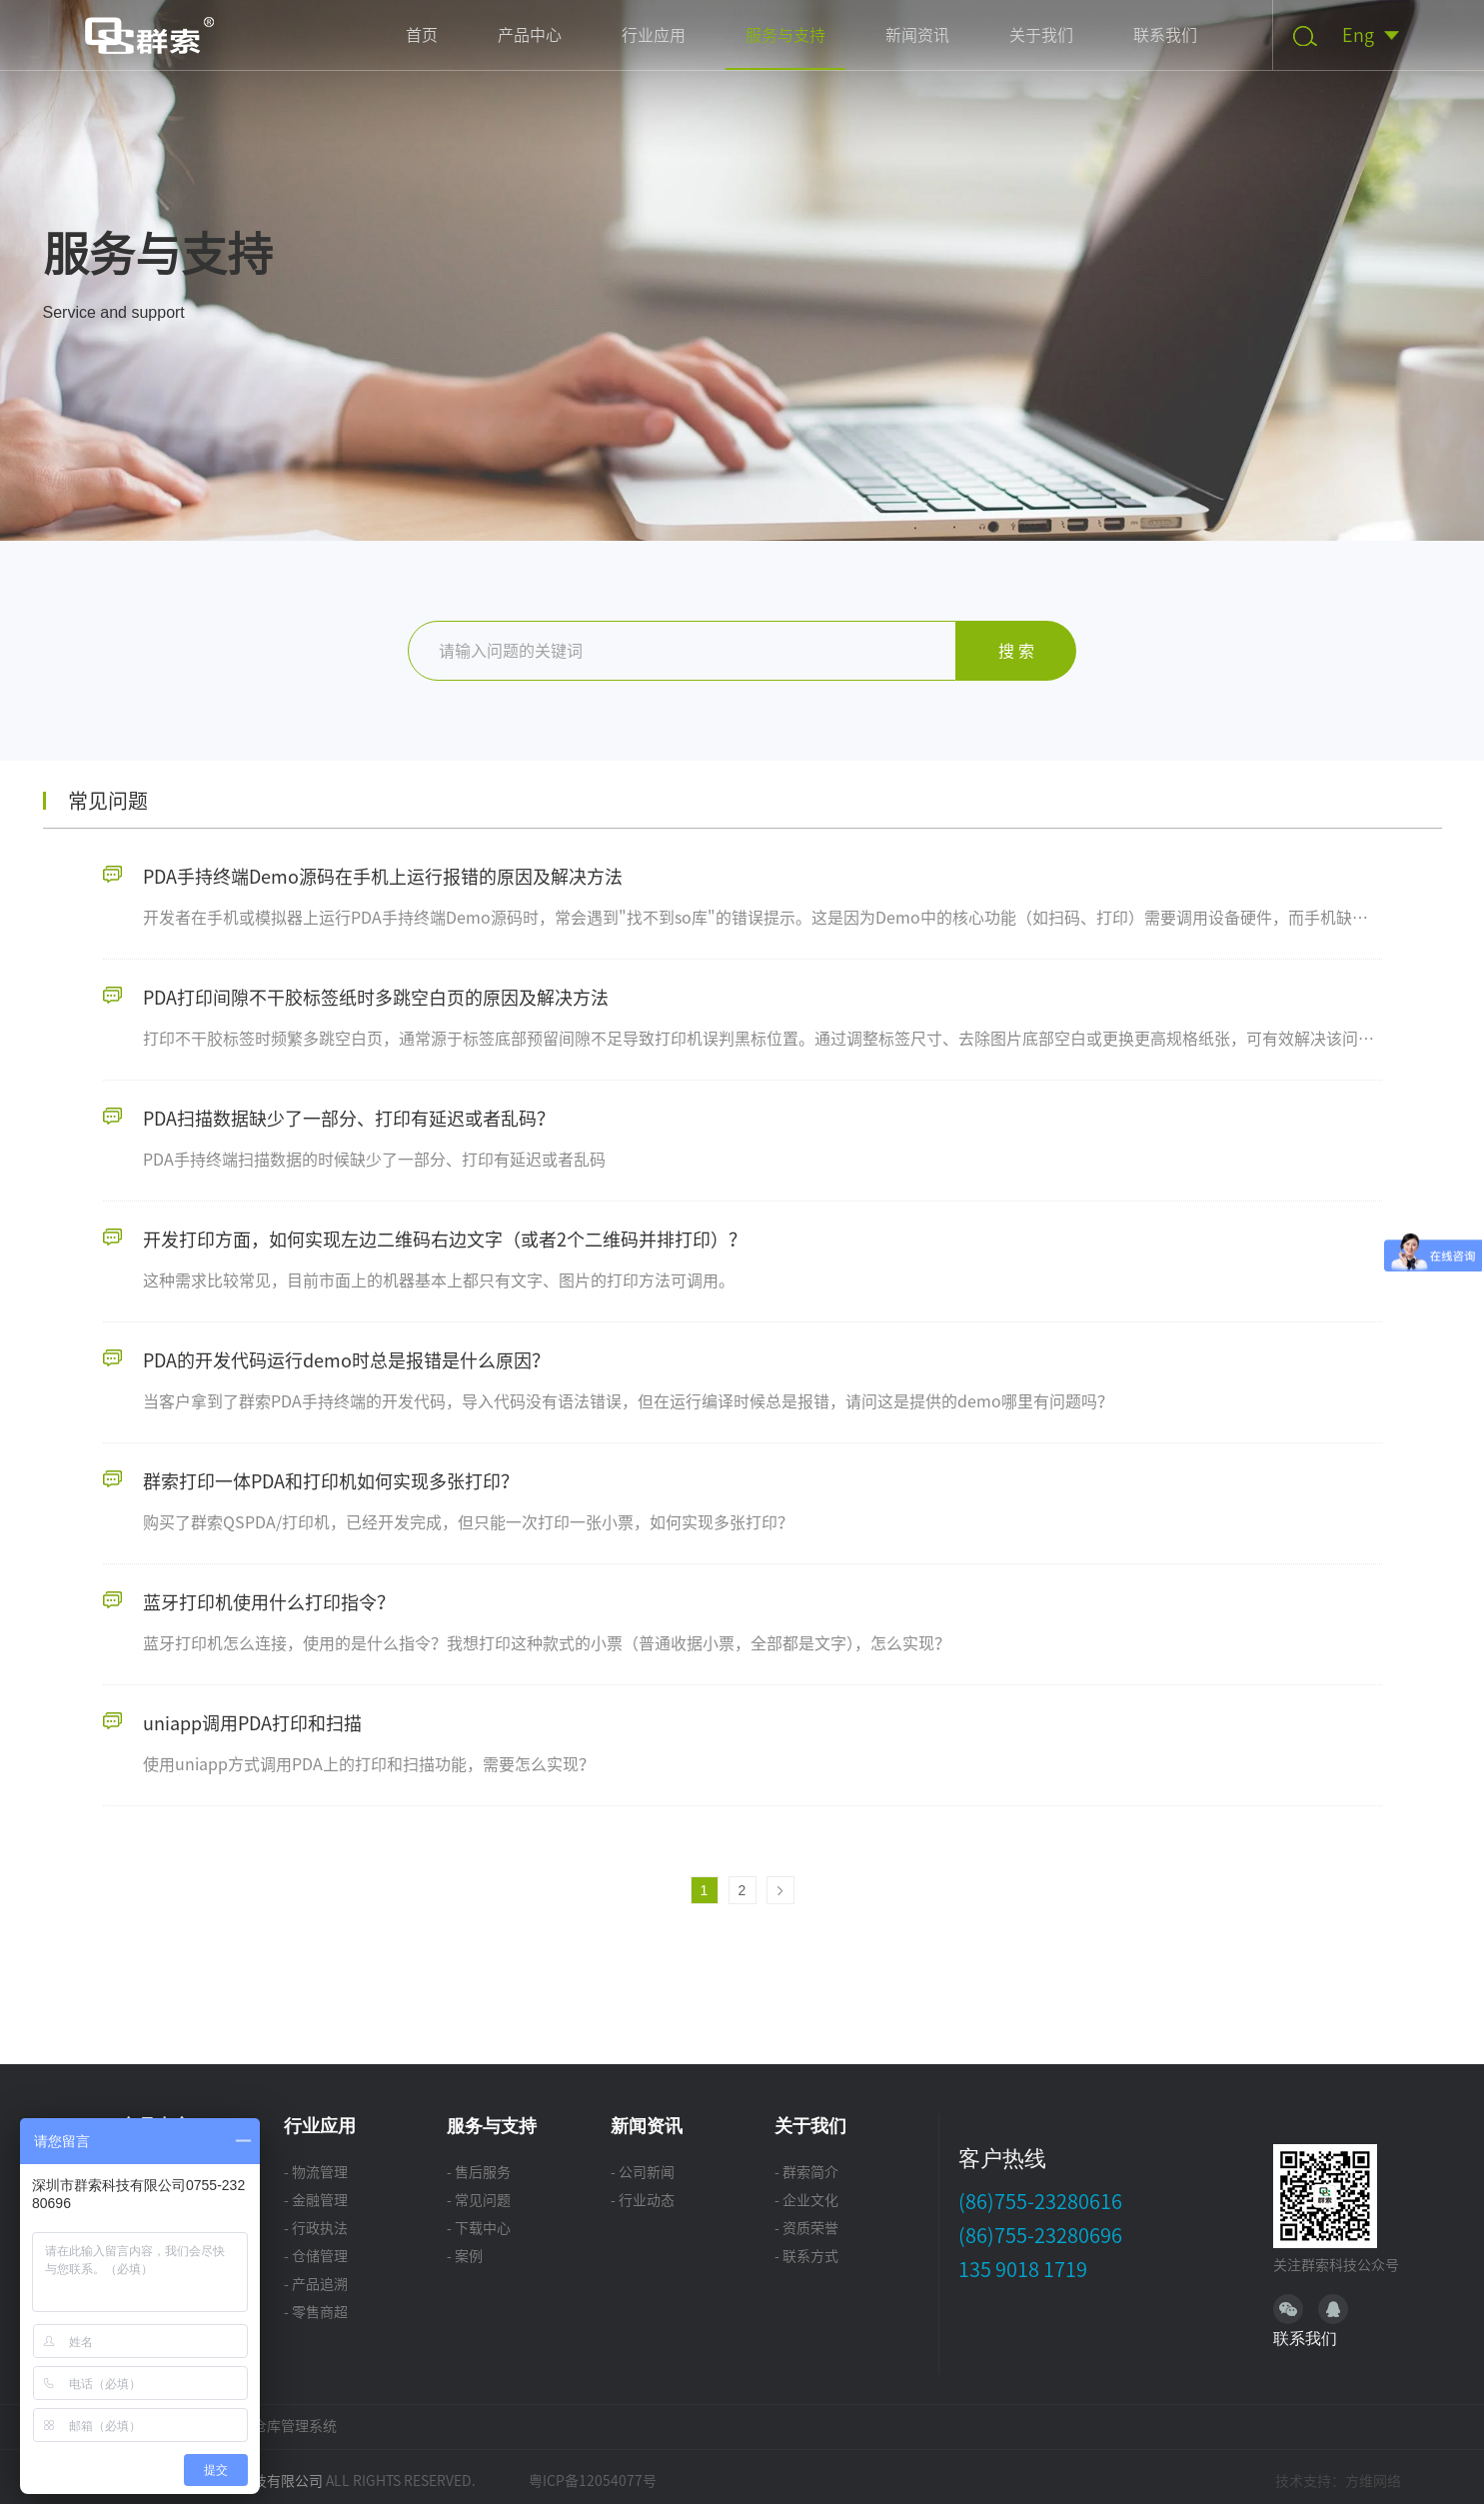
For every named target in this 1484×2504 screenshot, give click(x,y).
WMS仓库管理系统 (279, 2426)
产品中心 (530, 35)
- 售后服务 (479, 2172)
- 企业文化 (806, 2200)
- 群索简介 (806, 2172)
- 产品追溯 (316, 2284)
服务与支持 (785, 35)
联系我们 (1165, 35)
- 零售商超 (316, 2312)
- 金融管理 (316, 2200)
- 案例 (465, 2256)
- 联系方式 (806, 2256)
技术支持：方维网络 (1338, 2481)
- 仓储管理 (316, 2256)
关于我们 (1041, 35)
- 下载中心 (479, 2228)
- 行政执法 (316, 2228)
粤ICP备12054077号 (593, 2481)
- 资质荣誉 (806, 2228)
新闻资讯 (917, 35)
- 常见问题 (479, 2200)
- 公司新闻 (643, 2172)
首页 (422, 35)
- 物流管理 (316, 2172)
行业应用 (654, 35)
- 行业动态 (643, 2200)
